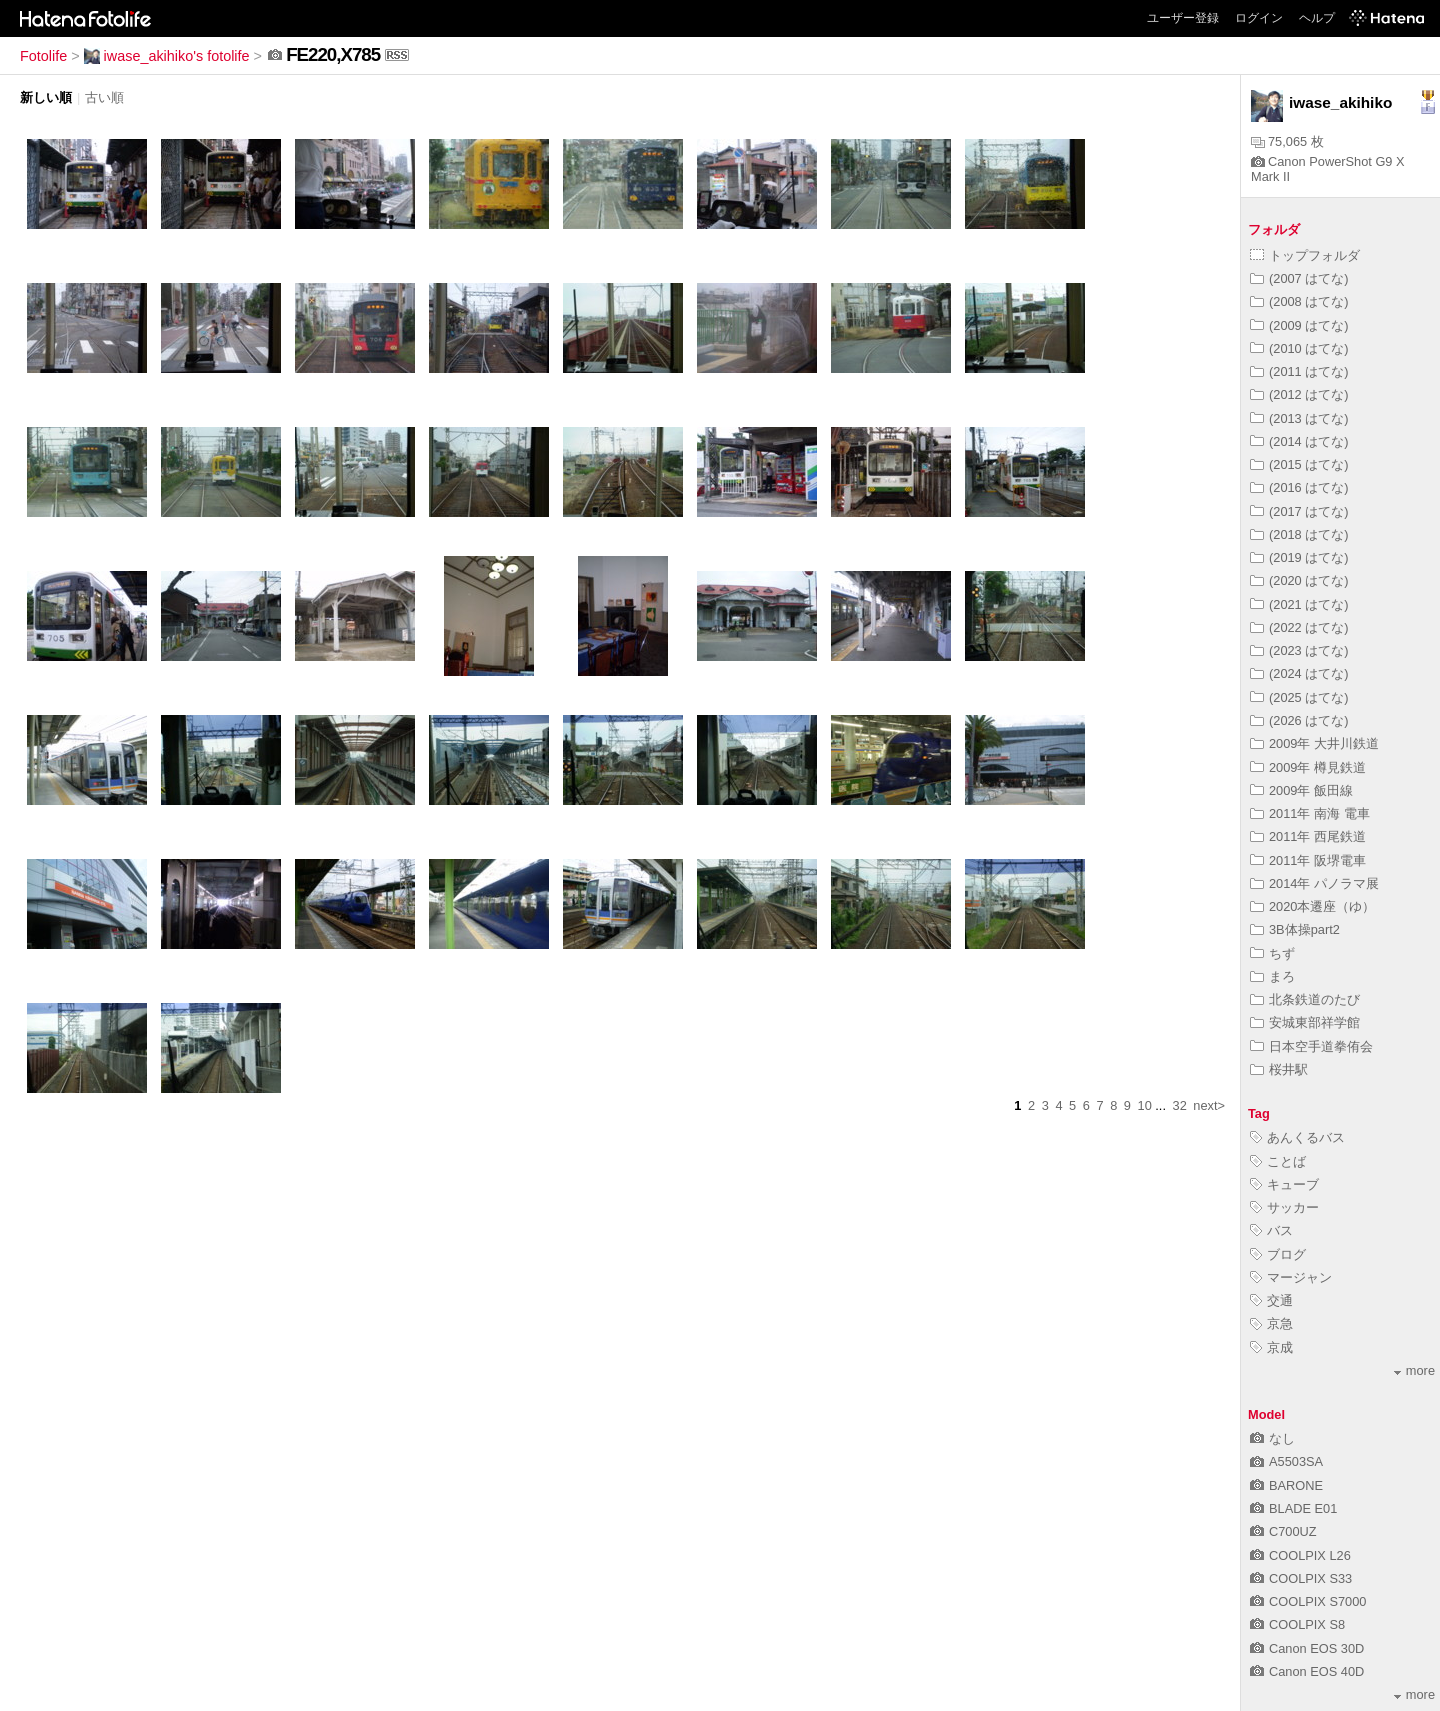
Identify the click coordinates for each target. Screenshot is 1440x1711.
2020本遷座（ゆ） (1312, 906)
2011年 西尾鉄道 (1308, 836)
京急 (1271, 1323)
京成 (1271, 1347)
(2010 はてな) (1299, 348)
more (1414, 1370)
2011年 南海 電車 (1310, 813)
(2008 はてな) (1299, 301)
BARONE (1286, 1485)
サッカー (1284, 1207)
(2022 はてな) (1299, 627)
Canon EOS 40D (1307, 1671)
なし (1272, 1438)
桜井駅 (1279, 1069)
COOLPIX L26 (1300, 1555)
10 (1145, 1105)
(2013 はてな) (1299, 418)
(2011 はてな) (1299, 371)
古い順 (104, 97)
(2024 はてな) (1299, 673)
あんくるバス (1297, 1137)
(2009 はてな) (1299, 325)
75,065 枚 (1287, 141)
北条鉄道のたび (1305, 999)
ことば (1278, 1161)
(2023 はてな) (1299, 650)
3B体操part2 (1295, 929)
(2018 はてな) (1299, 534)
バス (1271, 1230)
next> (1209, 1105)
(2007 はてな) (1299, 278)
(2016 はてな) (1299, 487)
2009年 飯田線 (1301, 790)
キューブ (1284, 1184)
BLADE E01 (1293, 1508)
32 (1180, 1105)
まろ (1272, 976)
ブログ (1278, 1254)
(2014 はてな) (1299, 441)
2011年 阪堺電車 (1308, 860)
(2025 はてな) (1299, 697)
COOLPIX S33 (1301, 1578)
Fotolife (43, 56)
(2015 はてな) (1299, 464)
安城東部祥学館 (1305, 1022)
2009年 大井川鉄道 (1314, 743)
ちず (1272, 953)
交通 (1271, 1300)
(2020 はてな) (1299, 580)
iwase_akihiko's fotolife (167, 56)
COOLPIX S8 (1297, 1624)
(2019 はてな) (1299, 557)
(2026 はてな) (1299, 720)
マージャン (1291, 1277)
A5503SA (1286, 1461)
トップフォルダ (1305, 255)
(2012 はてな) (1299, 394)
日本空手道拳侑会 (1311, 1046)
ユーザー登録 (1183, 18)
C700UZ (1283, 1531)
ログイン (1259, 18)
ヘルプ (1317, 18)
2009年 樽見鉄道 (1308, 767)
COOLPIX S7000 (1308, 1601)
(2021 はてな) (1299, 604)
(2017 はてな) (1299, 511)
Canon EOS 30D (1307, 1648)
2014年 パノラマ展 (1314, 883)
